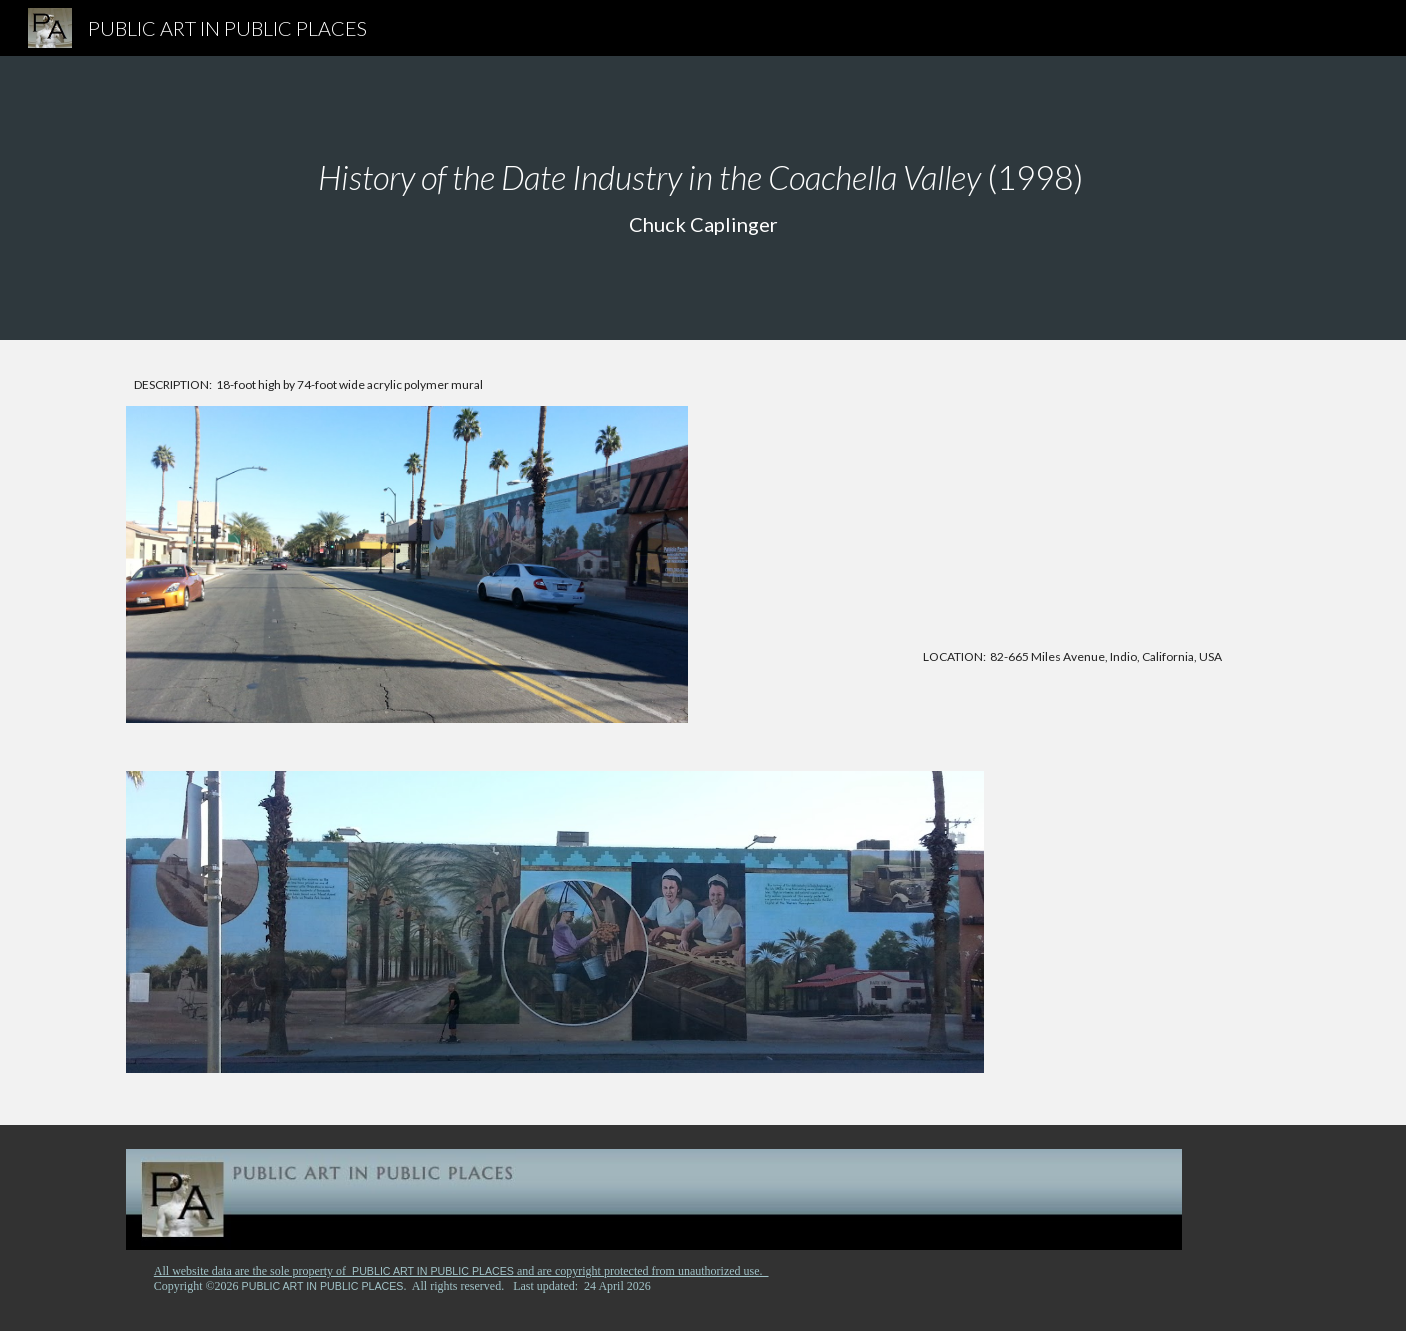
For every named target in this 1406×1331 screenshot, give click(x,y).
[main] (703, 198)
